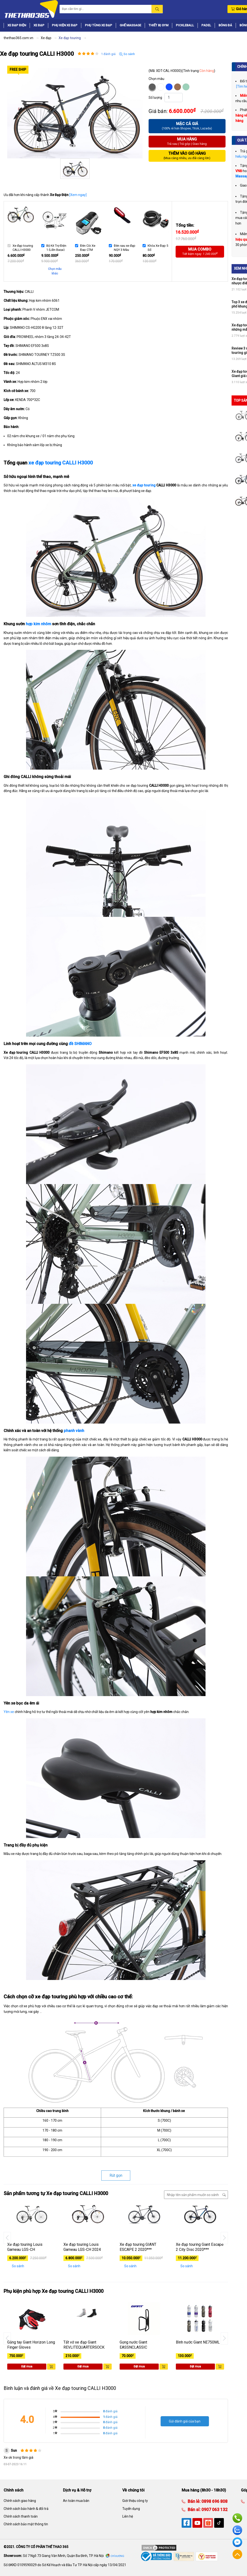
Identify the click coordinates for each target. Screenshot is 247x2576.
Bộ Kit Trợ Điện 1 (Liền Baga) (56, 247)
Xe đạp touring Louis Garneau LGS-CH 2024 (82, 2247)
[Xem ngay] (78, 195)
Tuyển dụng (131, 2509)
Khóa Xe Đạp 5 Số (158, 247)
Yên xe (9, 1712)
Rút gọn (116, 2175)
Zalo (237, 2530)
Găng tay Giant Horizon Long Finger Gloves (31, 2345)
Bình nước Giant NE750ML (198, 2342)
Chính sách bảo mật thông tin (26, 2524)
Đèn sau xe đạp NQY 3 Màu (124, 247)
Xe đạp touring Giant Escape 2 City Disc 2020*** (200, 2247)
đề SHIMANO (80, 1043)
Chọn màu (156, 79)
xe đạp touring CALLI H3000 (60, 463)
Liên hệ (127, 2516)
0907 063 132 (213, 2509)
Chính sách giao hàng (20, 2501)
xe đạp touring (143, 485)
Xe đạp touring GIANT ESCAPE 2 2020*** (138, 2247)
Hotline (237, 2518)
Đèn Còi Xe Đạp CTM (87, 247)
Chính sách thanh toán (21, 2516)
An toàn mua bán (76, 2501)
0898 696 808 (213, 2501)
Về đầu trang (237, 2554)
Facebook (237, 2542)
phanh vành (74, 1430)
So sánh (127, 54)
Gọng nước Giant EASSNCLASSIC (133, 2345)
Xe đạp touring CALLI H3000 (23, 247)
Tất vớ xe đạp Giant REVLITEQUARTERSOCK (83, 2345)
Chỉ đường (117, 2556)
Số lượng (155, 97)
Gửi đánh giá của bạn (184, 2421)
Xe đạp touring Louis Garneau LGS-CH (24, 2247)
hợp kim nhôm (38, 624)
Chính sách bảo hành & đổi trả (26, 2509)
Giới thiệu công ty (135, 2501)
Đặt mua (26, 2366)
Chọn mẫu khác (55, 271)
